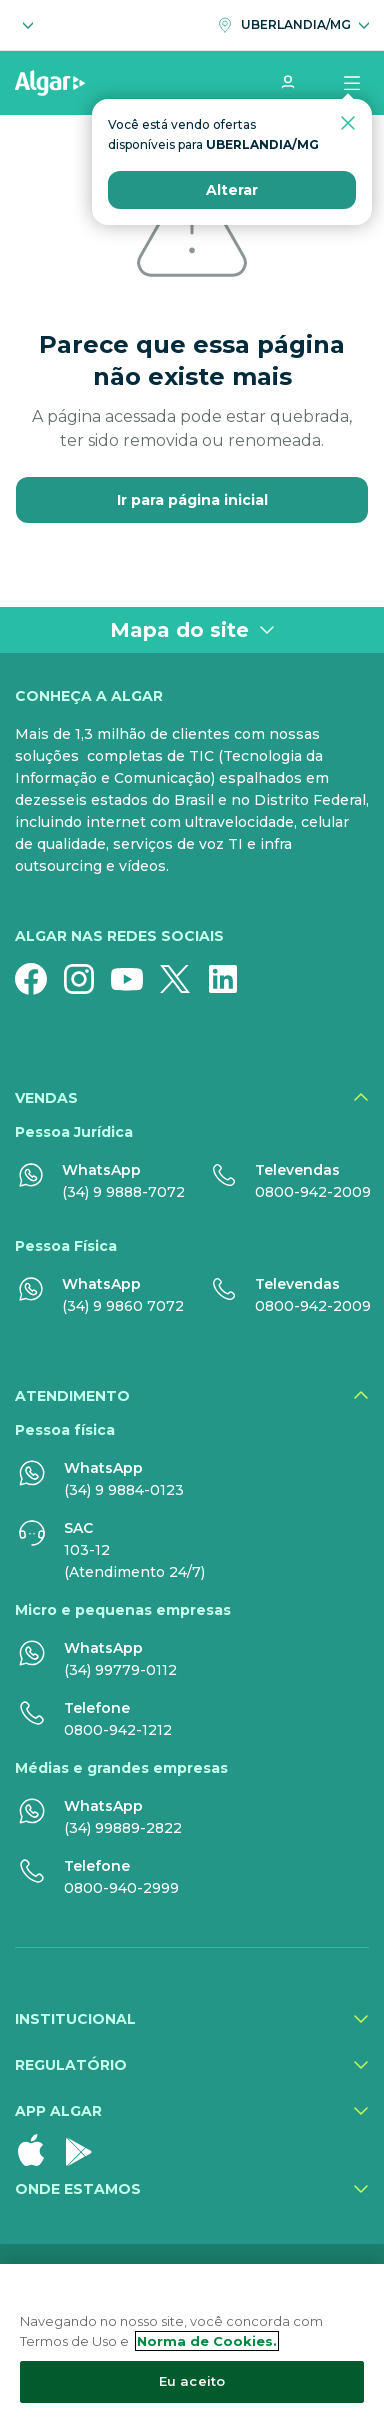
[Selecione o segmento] (24, 25)
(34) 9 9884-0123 (124, 1490)
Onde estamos (78, 2189)
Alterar (232, 190)
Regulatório (71, 2065)
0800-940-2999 (121, 1888)
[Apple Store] (39, 2150)
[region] (192, 2341)
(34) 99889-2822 (123, 1828)
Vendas (46, 1098)
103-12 (87, 1550)
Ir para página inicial (192, 500)
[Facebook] (39, 979)
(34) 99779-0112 (120, 1670)
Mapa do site (192, 630)
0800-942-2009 (313, 1192)
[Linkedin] (231, 979)
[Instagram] (87, 979)
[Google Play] (87, 2150)
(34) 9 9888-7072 (123, 1192)
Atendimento (72, 1396)
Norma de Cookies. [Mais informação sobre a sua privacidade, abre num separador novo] (207, 2341)
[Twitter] (183, 979)
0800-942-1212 (118, 1730)
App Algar (58, 2111)
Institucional (75, 2019)
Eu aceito (192, 2381)
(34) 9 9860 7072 (123, 1306)
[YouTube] (135, 979)
